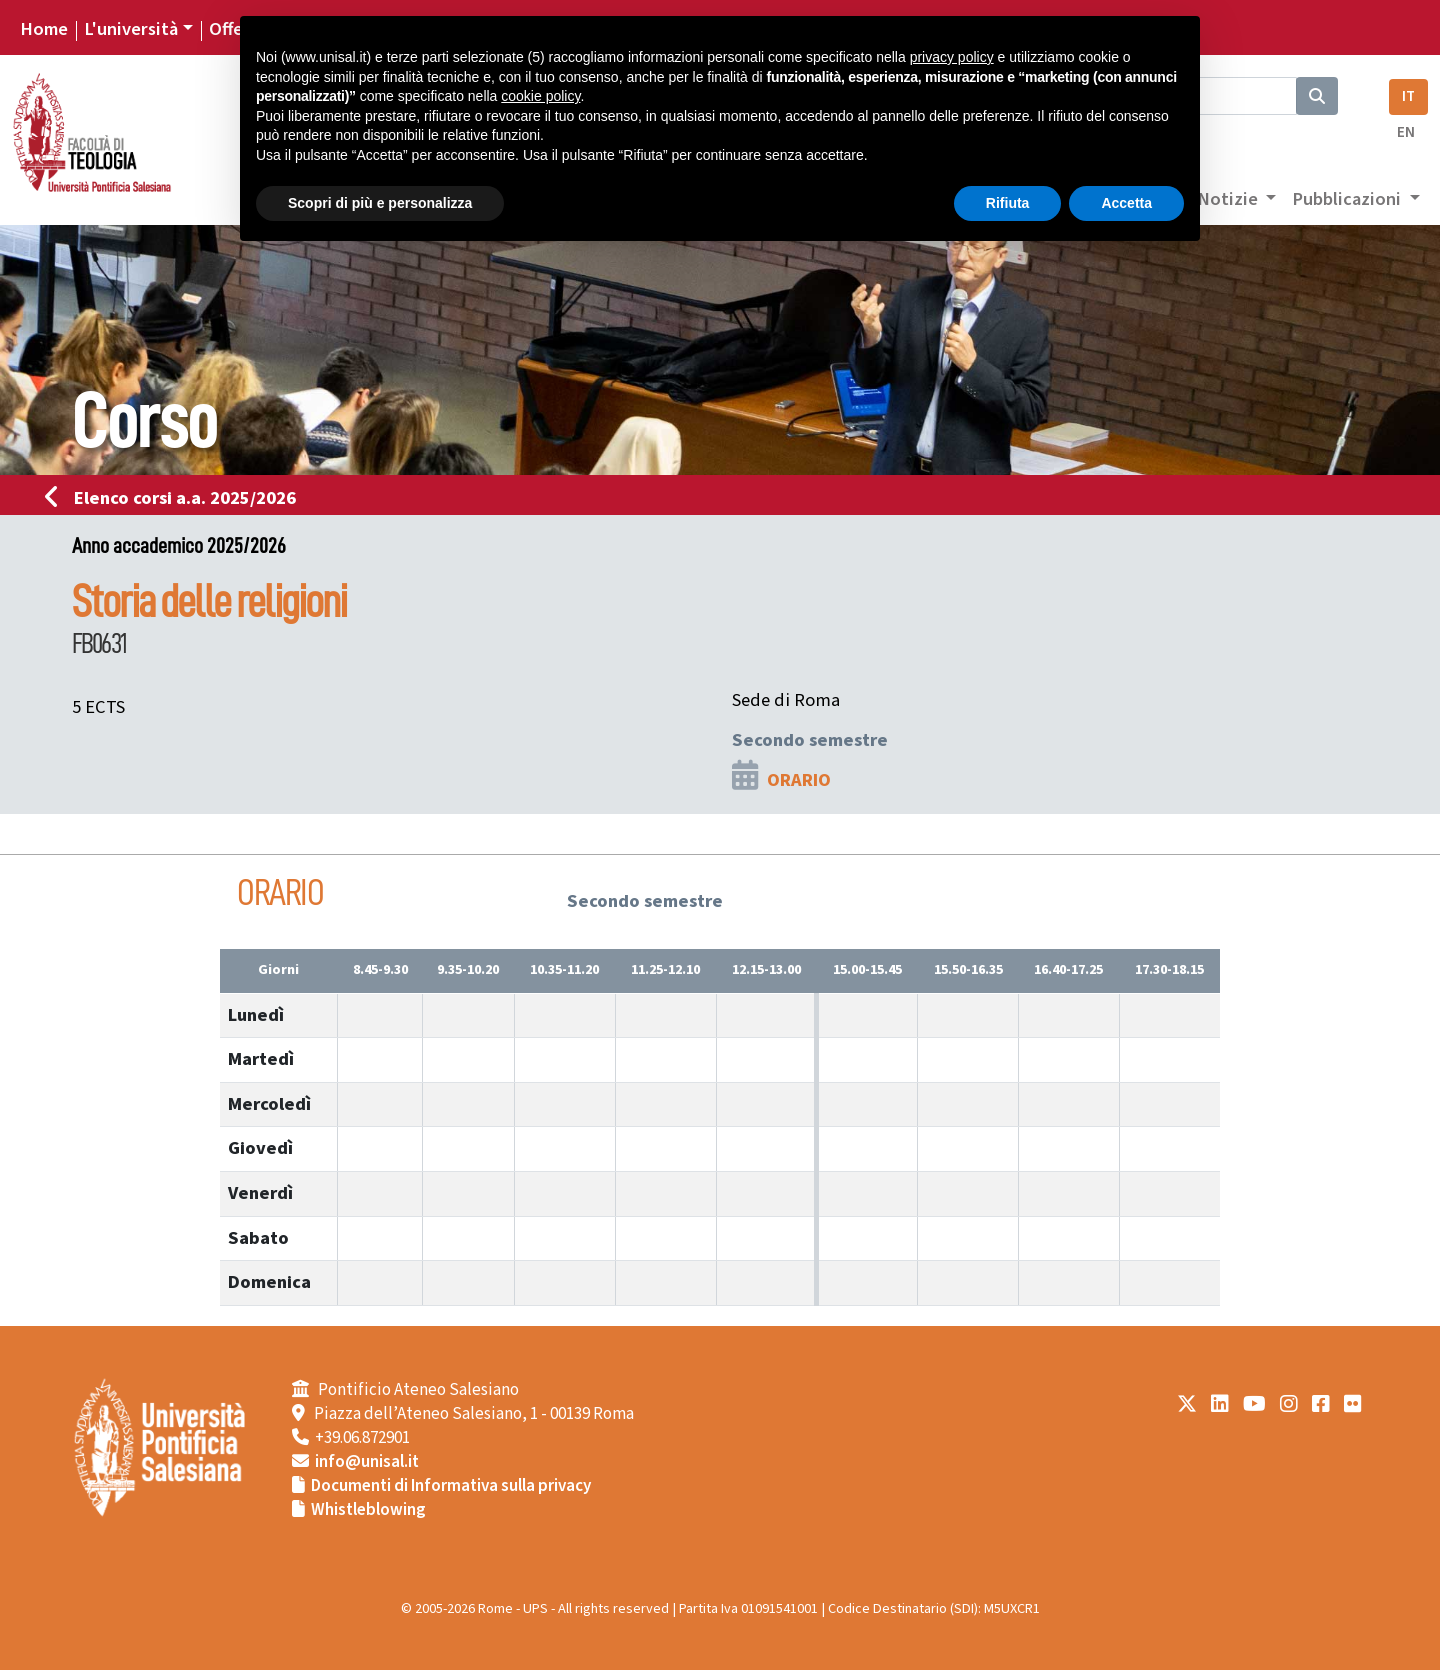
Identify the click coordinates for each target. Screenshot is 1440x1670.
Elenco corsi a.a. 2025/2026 (176, 498)
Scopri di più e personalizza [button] (380, 203)
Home (44, 29)
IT (1408, 96)
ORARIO (799, 780)
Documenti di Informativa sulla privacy (451, 1486)
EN (1406, 132)
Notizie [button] (1229, 199)
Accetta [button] (1126, 203)
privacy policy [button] (952, 57)
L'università (131, 29)
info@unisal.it (367, 1462)
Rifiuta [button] (1008, 203)
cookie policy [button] (540, 96)
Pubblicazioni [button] (1348, 199)
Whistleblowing (368, 1510)
